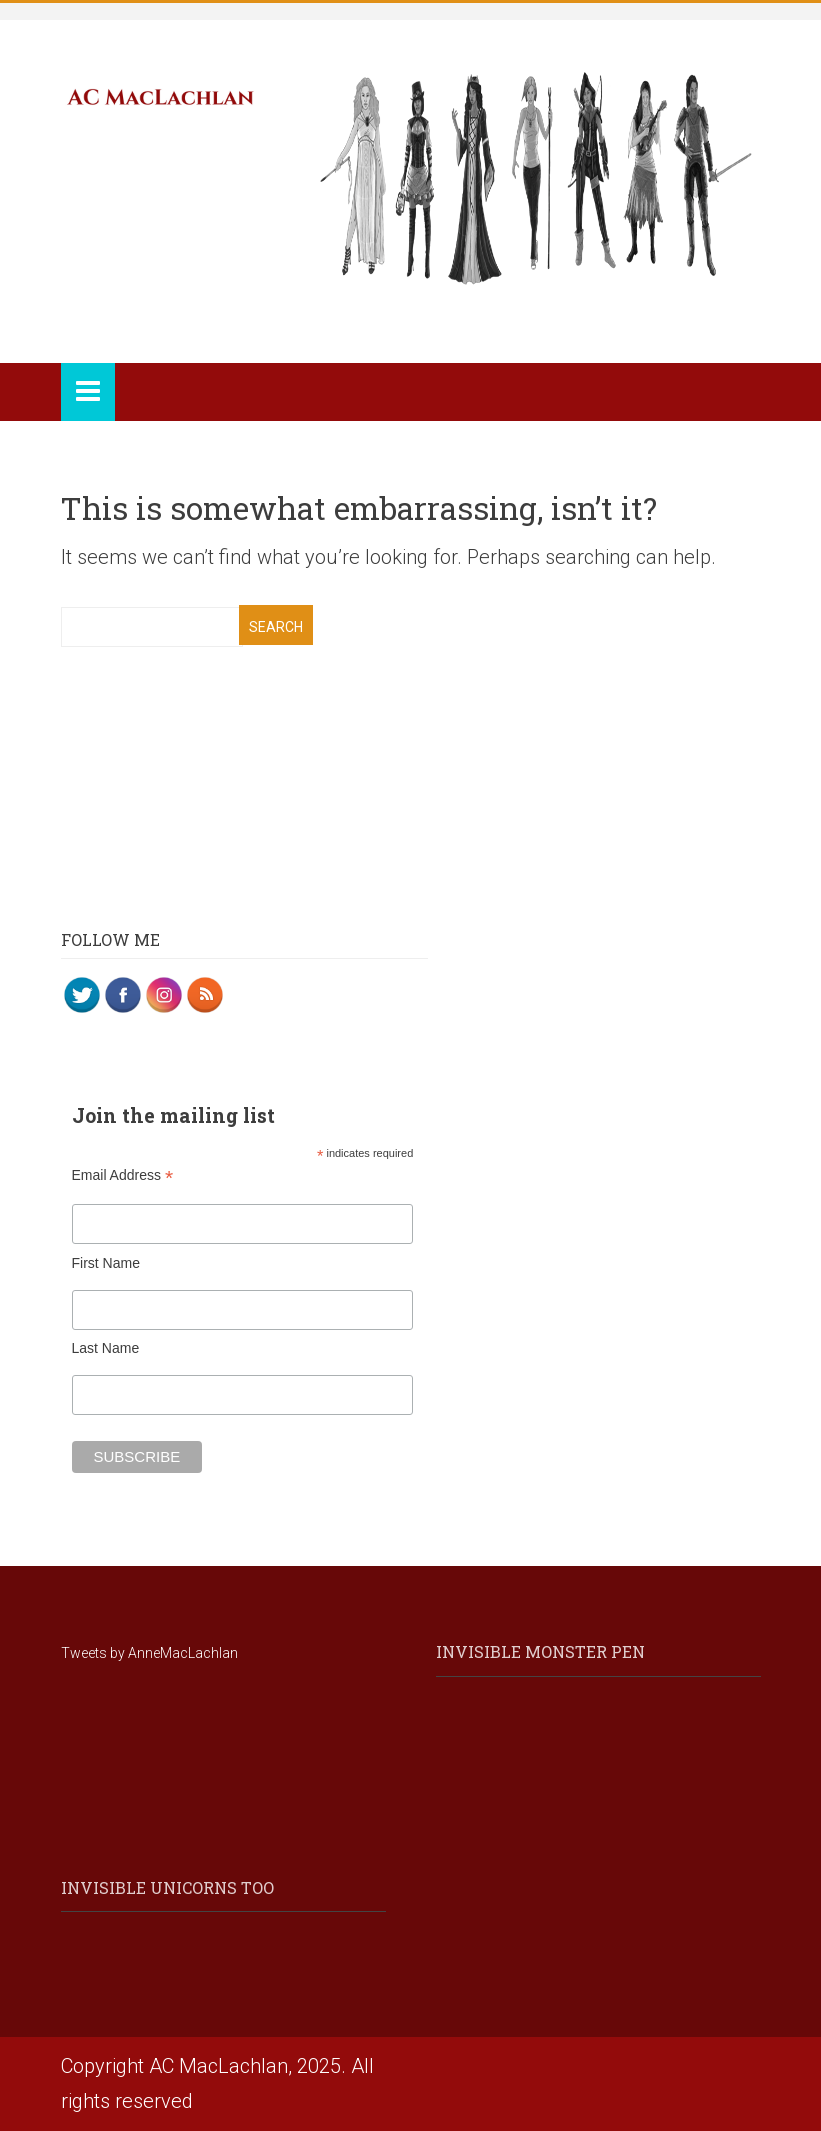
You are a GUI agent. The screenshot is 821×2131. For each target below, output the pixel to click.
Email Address (123, 1175)
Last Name (106, 1348)
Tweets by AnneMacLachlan (149, 1653)
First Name (106, 1263)
